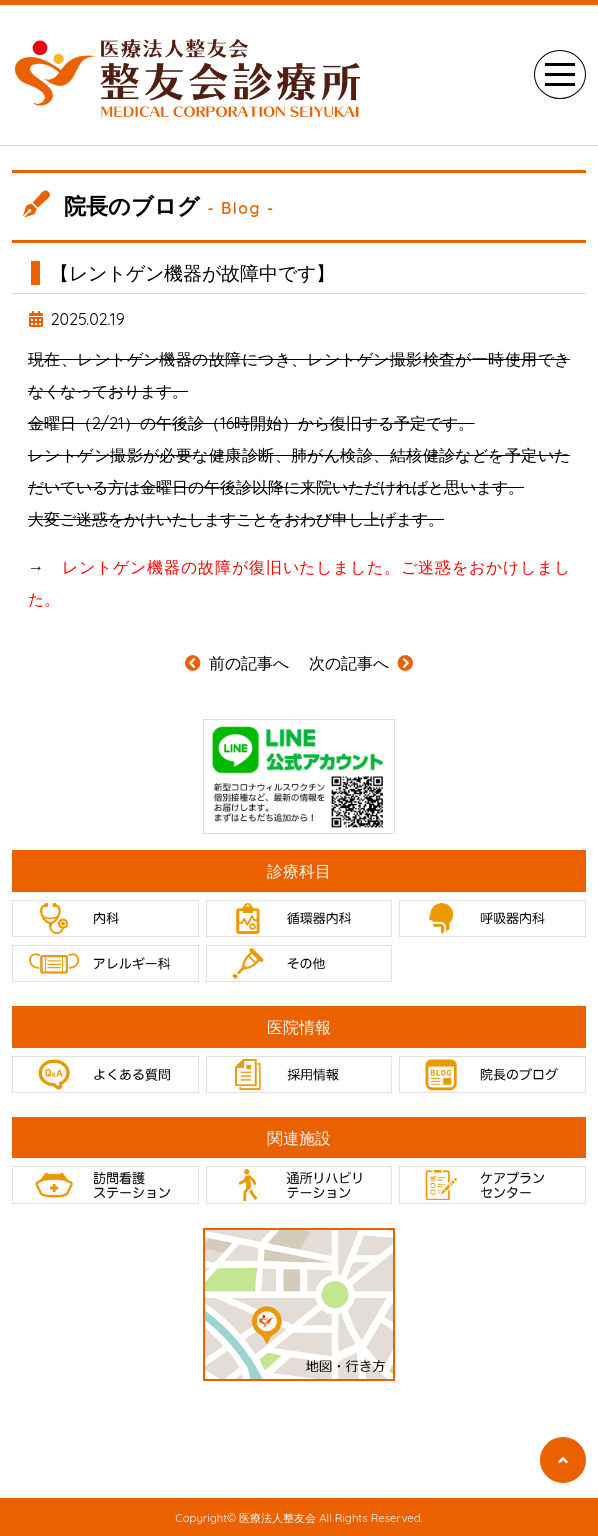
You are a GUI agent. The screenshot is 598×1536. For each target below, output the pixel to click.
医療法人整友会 (277, 1519)
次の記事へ (361, 663)
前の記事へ (237, 663)
